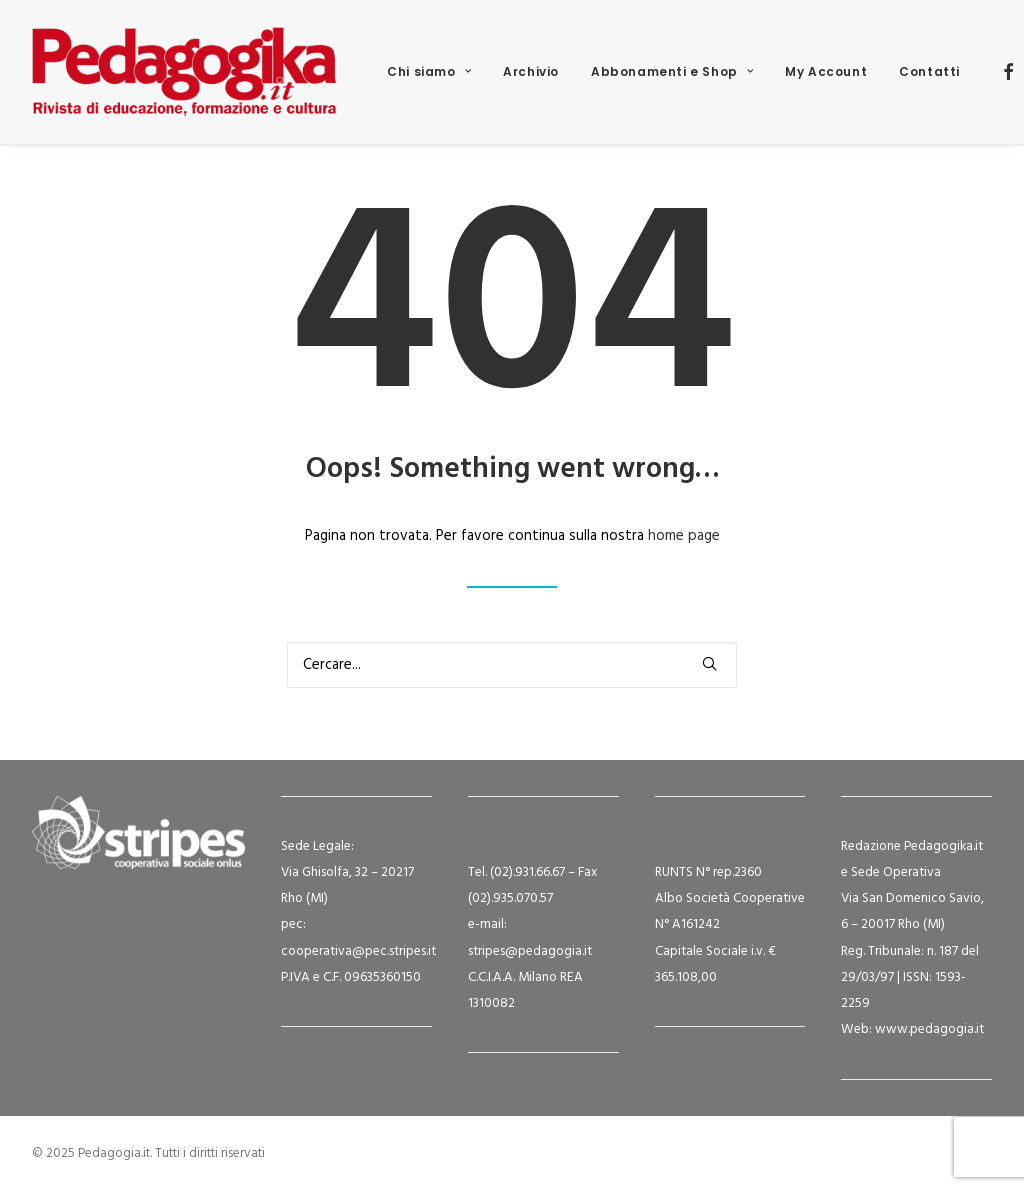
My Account (826, 71)
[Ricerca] (512, 665)
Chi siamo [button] (429, 71)
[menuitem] (429, 72)
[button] (1009, 72)
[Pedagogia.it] (184, 72)
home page (684, 536)
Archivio (531, 71)
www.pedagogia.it (929, 1029)
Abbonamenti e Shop (672, 71)
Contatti (929, 71)
